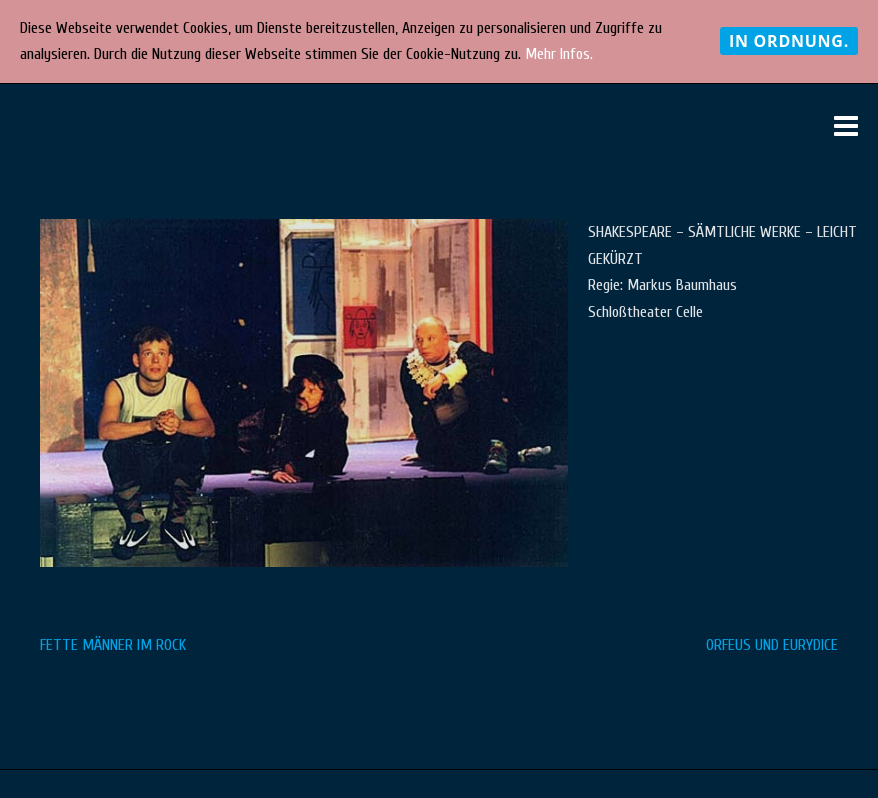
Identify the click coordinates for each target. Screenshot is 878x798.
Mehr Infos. (559, 54)
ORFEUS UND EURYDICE (772, 645)
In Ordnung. (789, 41)
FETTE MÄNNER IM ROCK (113, 645)
